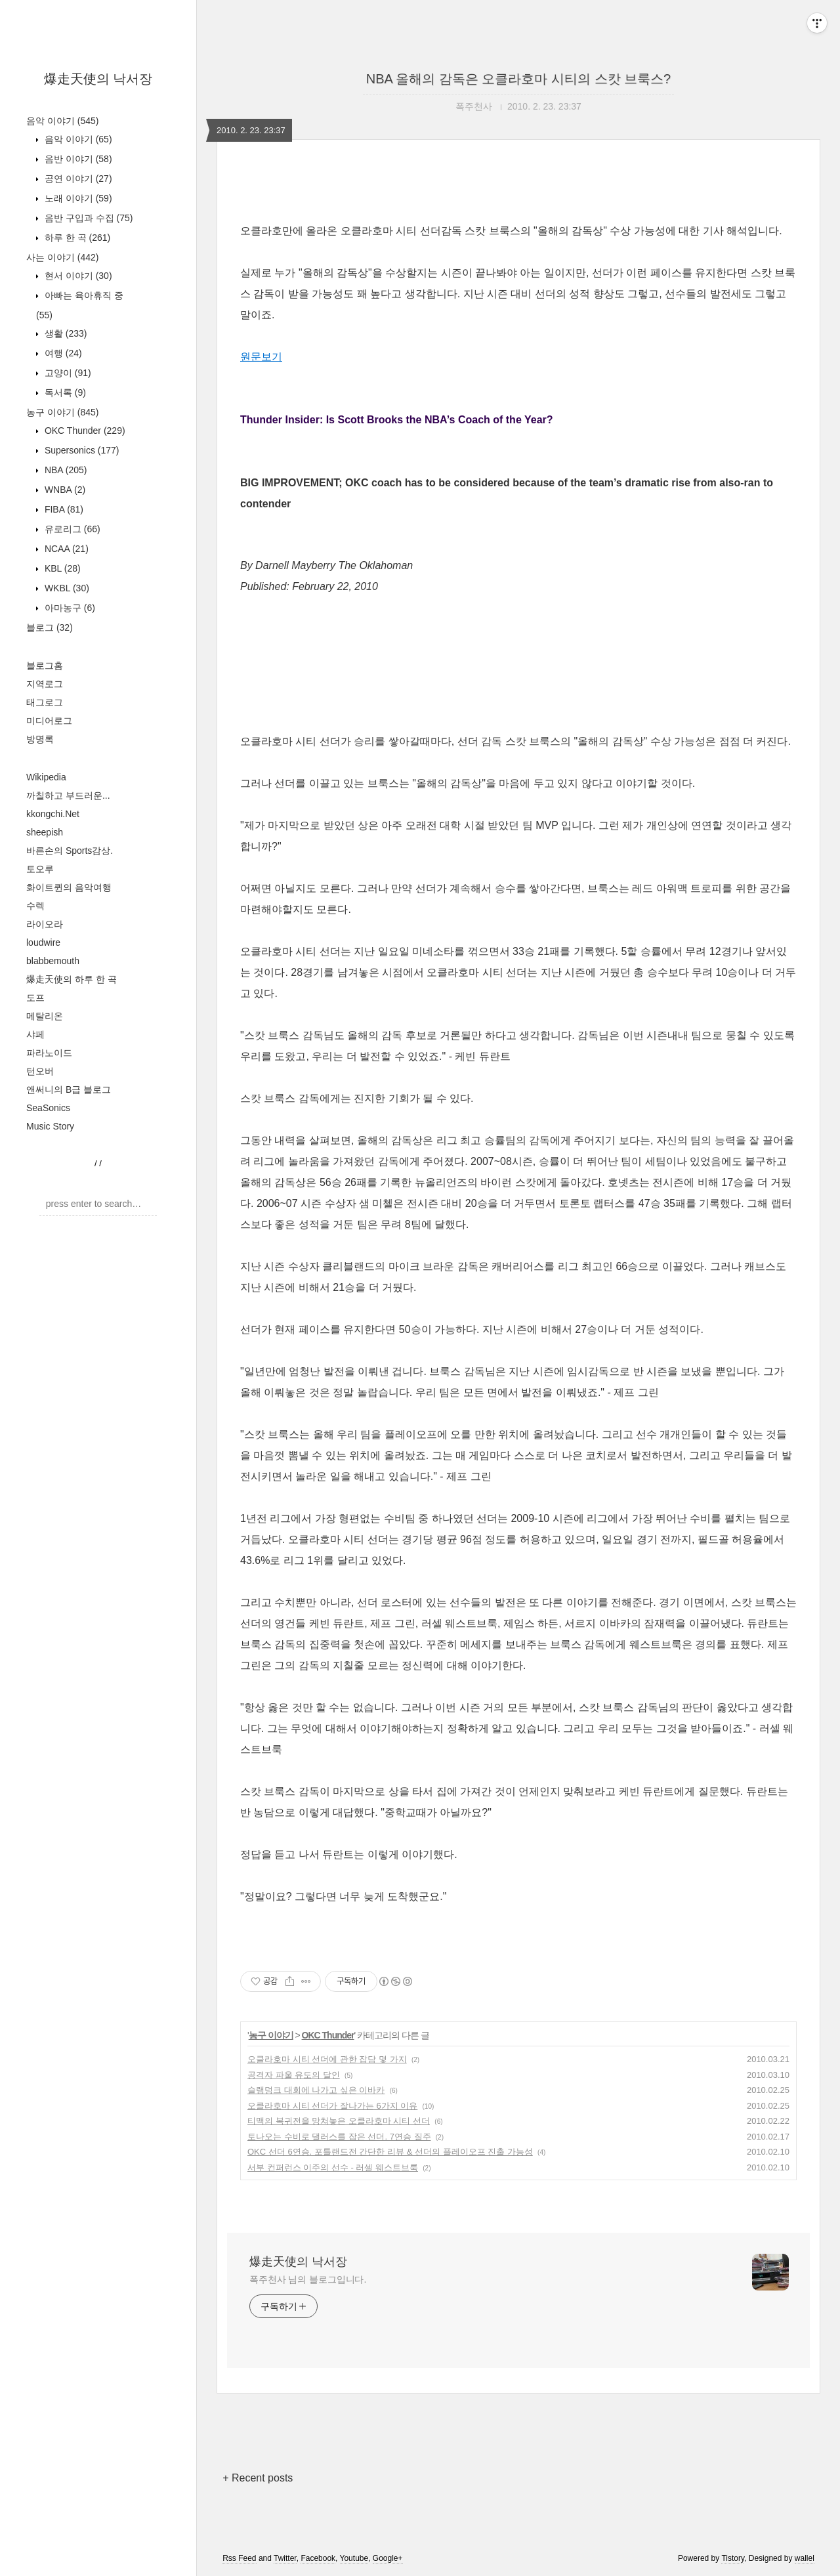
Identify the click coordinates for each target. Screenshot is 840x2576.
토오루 (40, 869)
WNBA (63, 489)
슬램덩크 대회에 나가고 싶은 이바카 (316, 2090)
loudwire (43, 942)
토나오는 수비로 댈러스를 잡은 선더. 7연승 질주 (339, 2137)
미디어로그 (49, 720)
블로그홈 (44, 665)
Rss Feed (239, 2558)
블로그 (49, 627)
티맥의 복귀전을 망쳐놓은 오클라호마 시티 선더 (338, 2121)
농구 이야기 (62, 412)
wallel (804, 2558)
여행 (62, 353)
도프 (35, 997)
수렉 (35, 905)
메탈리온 (44, 1016)
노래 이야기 (77, 198)
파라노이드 (49, 1052)
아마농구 (68, 607)
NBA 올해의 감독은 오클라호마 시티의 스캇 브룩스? (518, 79)
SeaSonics (48, 1108)
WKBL (65, 588)
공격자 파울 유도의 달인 (293, 2075)
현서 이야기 (77, 275)
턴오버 (40, 1071)
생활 (64, 333)
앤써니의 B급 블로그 (68, 1089)
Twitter (285, 2558)
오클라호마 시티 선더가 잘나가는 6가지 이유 (332, 2106)
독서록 (64, 392)
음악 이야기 (62, 121)
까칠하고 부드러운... (68, 795)
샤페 (35, 1034)
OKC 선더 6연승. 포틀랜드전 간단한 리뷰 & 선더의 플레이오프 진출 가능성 (390, 2152)
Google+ (388, 2558)
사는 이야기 (62, 257)
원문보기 (261, 356)
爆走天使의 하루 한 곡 (71, 979)
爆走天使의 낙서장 (98, 79)
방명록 (40, 739)
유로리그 (71, 529)
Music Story (50, 1126)
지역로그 (44, 684)
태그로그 (44, 702)
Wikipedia (46, 777)
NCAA (65, 548)
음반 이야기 (77, 159)
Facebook (318, 2558)
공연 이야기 (77, 178)
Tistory (732, 2558)
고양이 (66, 373)
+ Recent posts (257, 2477)
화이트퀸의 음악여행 (69, 887)
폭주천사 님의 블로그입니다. (307, 2279)
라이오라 (44, 924)
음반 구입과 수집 (87, 218)
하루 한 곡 (76, 237)
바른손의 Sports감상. (69, 850)
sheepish (44, 832)
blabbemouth (52, 961)
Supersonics (80, 450)
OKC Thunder (83, 430)
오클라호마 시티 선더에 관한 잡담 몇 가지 (327, 2059)
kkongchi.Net (52, 814)
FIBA (62, 509)
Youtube (354, 2558)
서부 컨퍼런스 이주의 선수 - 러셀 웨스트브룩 (332, 2167)
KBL (61, 568)
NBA (64, 470)
